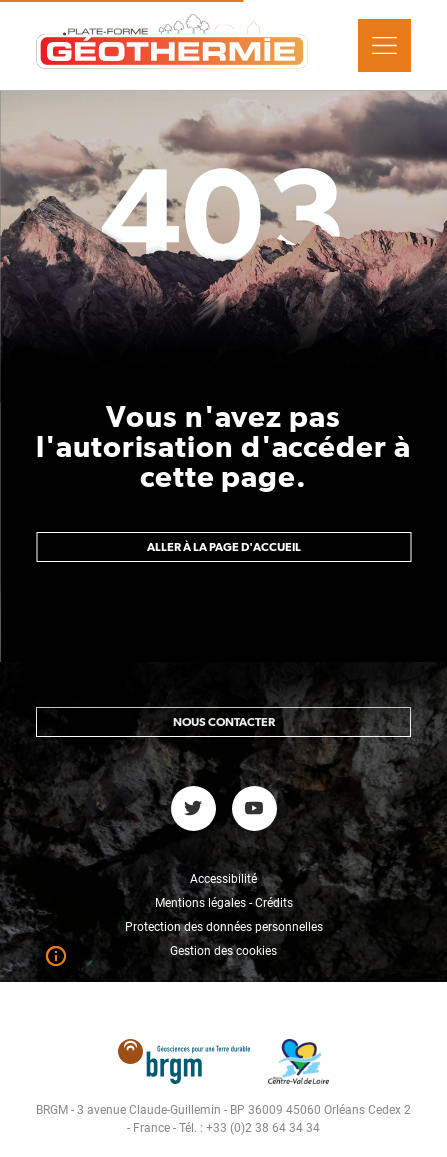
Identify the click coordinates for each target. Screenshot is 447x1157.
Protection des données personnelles (224, 927)
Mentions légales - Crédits (224, 903)
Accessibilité (223, 879)
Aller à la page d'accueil (224, 547)
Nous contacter (224, 722)
